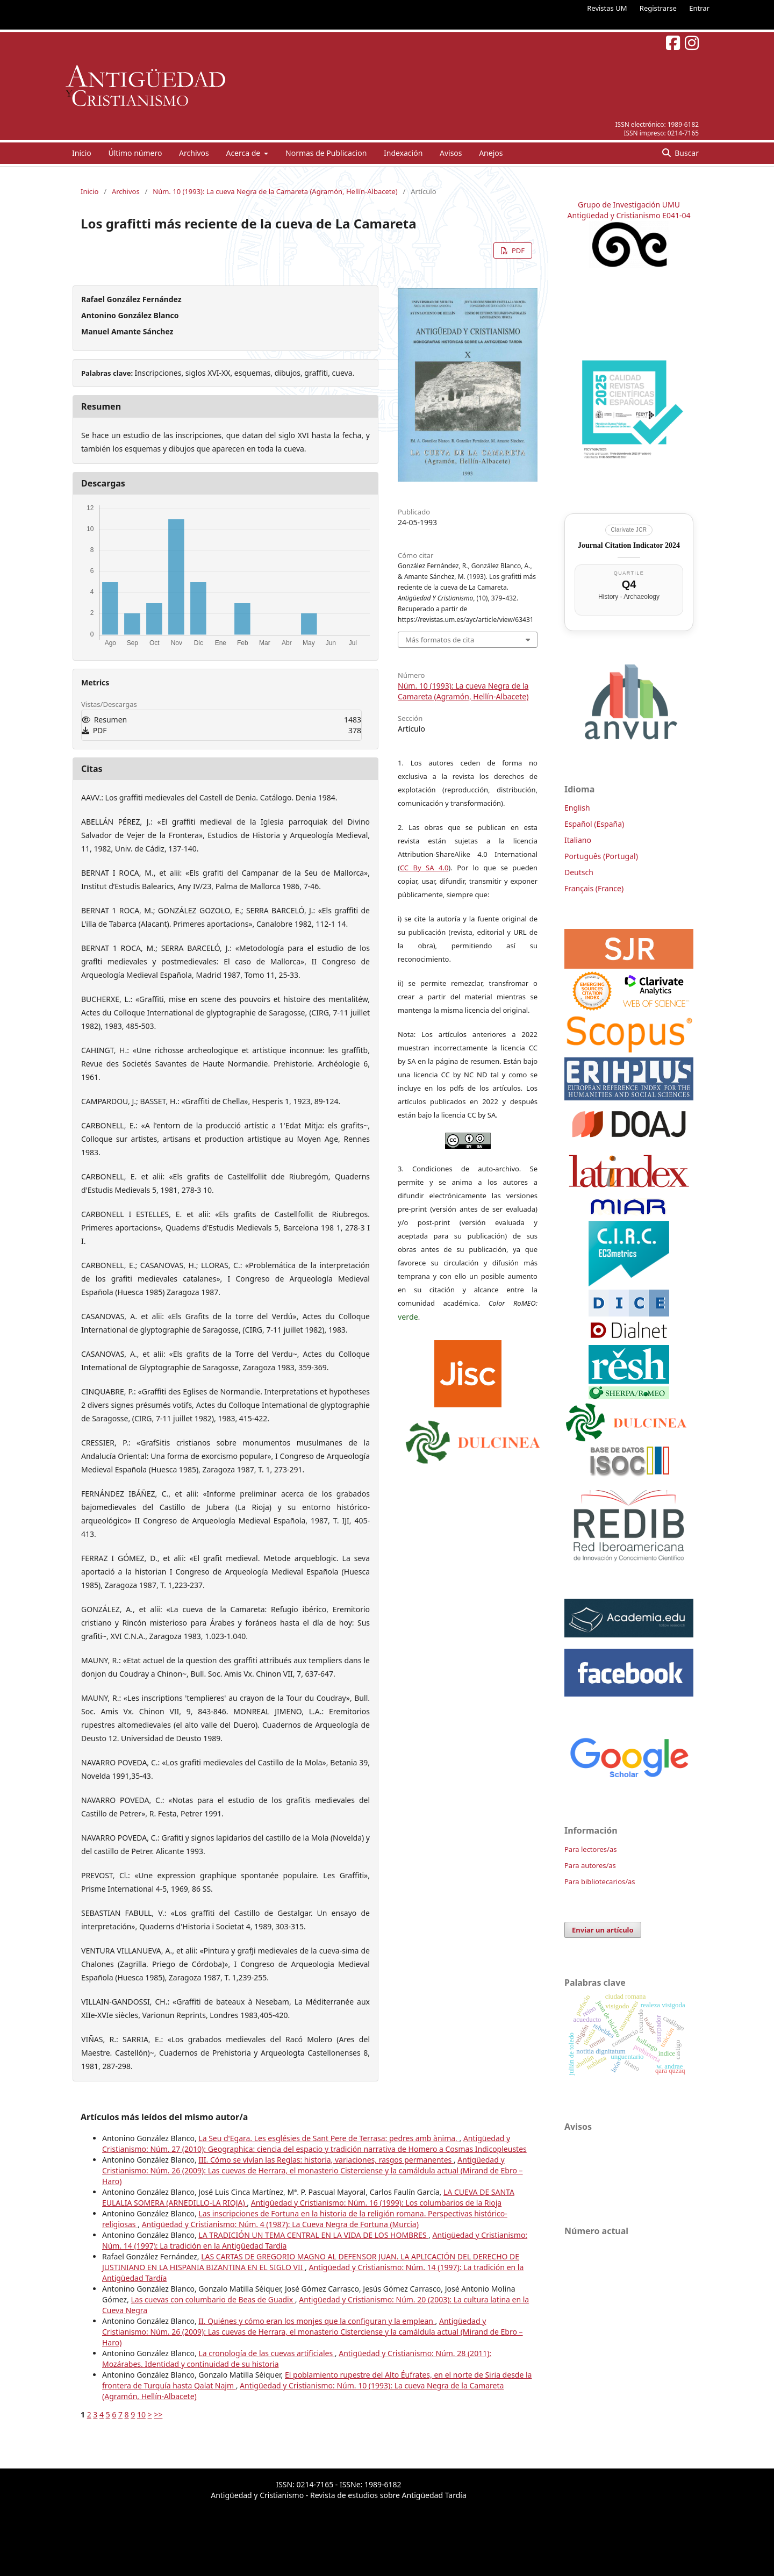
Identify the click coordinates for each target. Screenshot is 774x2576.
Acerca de (244, 153)
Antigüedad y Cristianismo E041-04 (629, 215)
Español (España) (594, 824)
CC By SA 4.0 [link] (424, 867)
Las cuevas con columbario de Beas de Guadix (213, 2299)
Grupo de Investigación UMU (629, 204)
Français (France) (594, 888)
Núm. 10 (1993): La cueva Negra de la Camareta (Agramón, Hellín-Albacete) (275, 191)
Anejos (491, 153)
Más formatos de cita (439, 640)
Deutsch (578, 872)
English (577, 808)
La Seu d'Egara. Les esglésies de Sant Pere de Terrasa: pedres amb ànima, (328, 2138)
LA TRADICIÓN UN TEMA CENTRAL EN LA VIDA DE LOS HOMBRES (313, 2235)
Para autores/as (590, 1865)
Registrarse (658, 8)
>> (158, 2414)
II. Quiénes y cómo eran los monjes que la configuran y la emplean (316, 2321)
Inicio (81, 153)
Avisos (451, 153)
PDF (517, 250)
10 (141, 2414)
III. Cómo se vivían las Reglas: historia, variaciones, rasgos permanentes (326, 2160)
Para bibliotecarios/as (599, 1881)
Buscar (686, 153)
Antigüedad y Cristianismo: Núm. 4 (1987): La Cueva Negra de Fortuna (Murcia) (280, 2224)
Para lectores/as (590, 1849)
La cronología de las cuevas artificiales (266, 2353)
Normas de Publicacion (326, 153)
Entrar (699, 8)
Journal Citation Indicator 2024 (629, 545)
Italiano (577, 840)
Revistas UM (607, 8)
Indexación (403, 153)
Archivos (194, 153)
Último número (135, 153)
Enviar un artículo (603, 1930)
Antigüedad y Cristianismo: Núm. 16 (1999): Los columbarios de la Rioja (376, 2203)
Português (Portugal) (601, 856)
